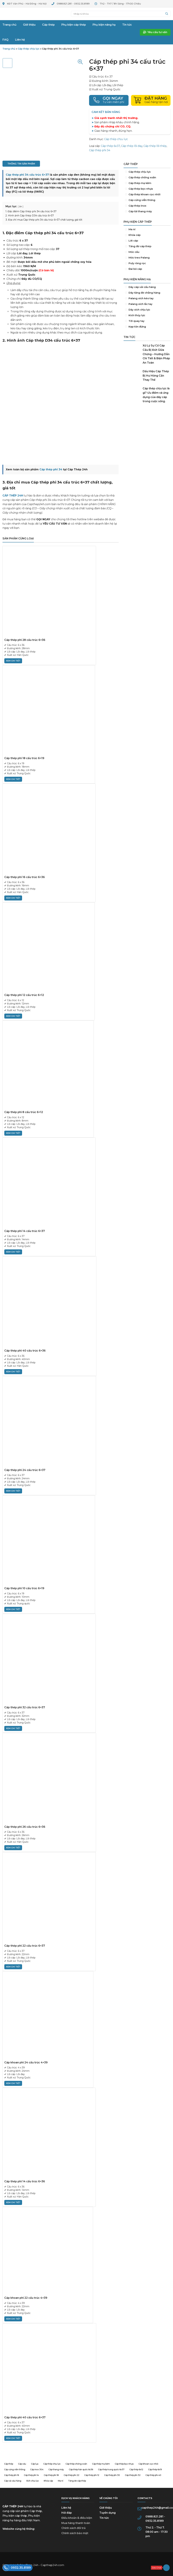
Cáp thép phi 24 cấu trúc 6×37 (24, 1470)
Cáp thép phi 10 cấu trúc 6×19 (24, 1588)
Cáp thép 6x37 (110, 146)
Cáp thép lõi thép (155, 146)
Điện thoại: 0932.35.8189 (17, 2567)
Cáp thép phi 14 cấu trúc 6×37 (24, 1231)
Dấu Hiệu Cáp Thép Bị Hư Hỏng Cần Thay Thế (156, 375)
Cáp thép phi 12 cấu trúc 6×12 (24, 995)
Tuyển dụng (107, 2512)
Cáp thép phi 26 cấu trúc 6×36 (24, 1826)
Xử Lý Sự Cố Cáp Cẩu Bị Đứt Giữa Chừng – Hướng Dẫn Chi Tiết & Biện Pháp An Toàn (156, 354)
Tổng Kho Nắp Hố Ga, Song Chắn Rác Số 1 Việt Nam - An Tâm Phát (147, 425)
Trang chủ (16, 13)
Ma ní (147, 229)
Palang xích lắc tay (147, 304)
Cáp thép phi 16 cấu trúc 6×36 (24, 877)
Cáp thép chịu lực (28, 48)
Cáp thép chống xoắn (147, 177)
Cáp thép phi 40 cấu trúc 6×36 (25, 1350)
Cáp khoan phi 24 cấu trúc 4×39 (26, 2062)
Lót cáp (147, 241)
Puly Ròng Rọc (147, 263)
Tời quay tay (147, 321)
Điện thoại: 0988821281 (109, 100)
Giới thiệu (105, 2507)
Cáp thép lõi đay (131, 146)
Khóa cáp (147, 235)
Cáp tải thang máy (147, 211)
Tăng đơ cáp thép (147, 246)
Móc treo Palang (147, 258)
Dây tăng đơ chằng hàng (147, 293)
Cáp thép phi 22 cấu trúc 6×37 (24, 1945)
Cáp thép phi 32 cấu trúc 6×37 (24, 1707)
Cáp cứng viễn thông (147, 200)
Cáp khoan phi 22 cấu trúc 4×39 (25, 2297)
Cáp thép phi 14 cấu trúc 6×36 (24, 2181)
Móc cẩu (147, 252)
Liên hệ (66, 2507)
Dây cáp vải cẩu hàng (147, 287)
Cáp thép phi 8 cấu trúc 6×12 (23, 1112)
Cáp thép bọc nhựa (147, 189)
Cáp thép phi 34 (99, 150)
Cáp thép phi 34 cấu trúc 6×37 (27, 174)
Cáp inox (147, 206)
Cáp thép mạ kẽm (147, 183)
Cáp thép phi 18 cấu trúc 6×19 (24, 758)
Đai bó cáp (147, 269)
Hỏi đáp (66, 2512)
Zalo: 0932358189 (160, 2567)
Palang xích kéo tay (147, 298)
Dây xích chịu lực (147, 310)
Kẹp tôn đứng (147, 327)
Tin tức (104, 2517)
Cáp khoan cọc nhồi (147, 194)
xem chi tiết (13, 660)
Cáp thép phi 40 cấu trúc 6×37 (24, 2417)
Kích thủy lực (147, 315)
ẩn (20, 206)
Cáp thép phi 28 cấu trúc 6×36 (24, 640)
